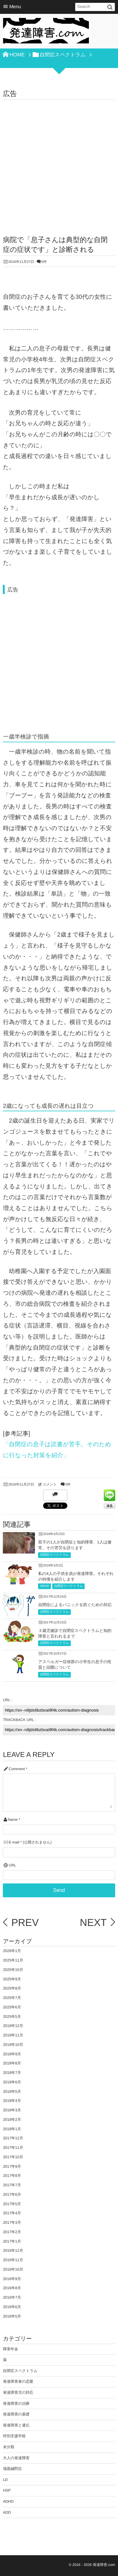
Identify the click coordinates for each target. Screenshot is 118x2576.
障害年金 (10, 2349)
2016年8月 (12, 2288)
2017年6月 (12, 2194)
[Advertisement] (59, 162)
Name (13, 1820)
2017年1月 (12, 2241)
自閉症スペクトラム (54, 1555)
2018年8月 (12, 2063)
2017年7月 (12, 2185)
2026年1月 (12, 1951)
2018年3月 (12, 2110)
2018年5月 (12, 2091)
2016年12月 (13, 2250)
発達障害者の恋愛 (18, 2381)
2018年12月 (13, 2026)
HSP (7, 2490)
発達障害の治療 (16, 2403)
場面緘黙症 (12, 2468)
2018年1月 (12, 2129)
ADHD (44, 1586)
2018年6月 (12, 2082)
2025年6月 (12, 2007)
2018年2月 (12, 2119)
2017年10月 (13, 2157)
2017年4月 (12, 2213)
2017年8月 (12, 2175)
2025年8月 (12, 1988)
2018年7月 (12, 2072)
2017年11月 (13, 2147)
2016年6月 (12, 2307)
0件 (44, 262)
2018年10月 (13, 2044)
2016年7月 (12, 2297)
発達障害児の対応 (18, 2392)
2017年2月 (12, 2232)
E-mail (14, 1842)
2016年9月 (12, 2279)
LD (5, 2479)
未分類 (8, 2447)
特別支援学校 (14, 2436)
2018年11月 (13, 2035)
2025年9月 (12, 1979)
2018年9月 (12, 2054)
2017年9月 (12, 2166)
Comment (17, 1769)
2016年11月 (13, 2260)
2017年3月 (12, 2222)
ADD (7, 2512)
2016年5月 (12, 2316)
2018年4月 (12, 2100)
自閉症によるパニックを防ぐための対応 (75, 1604)
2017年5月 (12, 2204)
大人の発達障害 (16, 2458)
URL (12, 1865)
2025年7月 (12, 1998)
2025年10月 (13, 1969)
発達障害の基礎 (16, 2414)
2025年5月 (12, 2016)
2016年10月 (13, 2269)
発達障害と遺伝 (16, 2425)
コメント (50, 1484)
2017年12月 (13, 2138)
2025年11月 (13, 1960)
